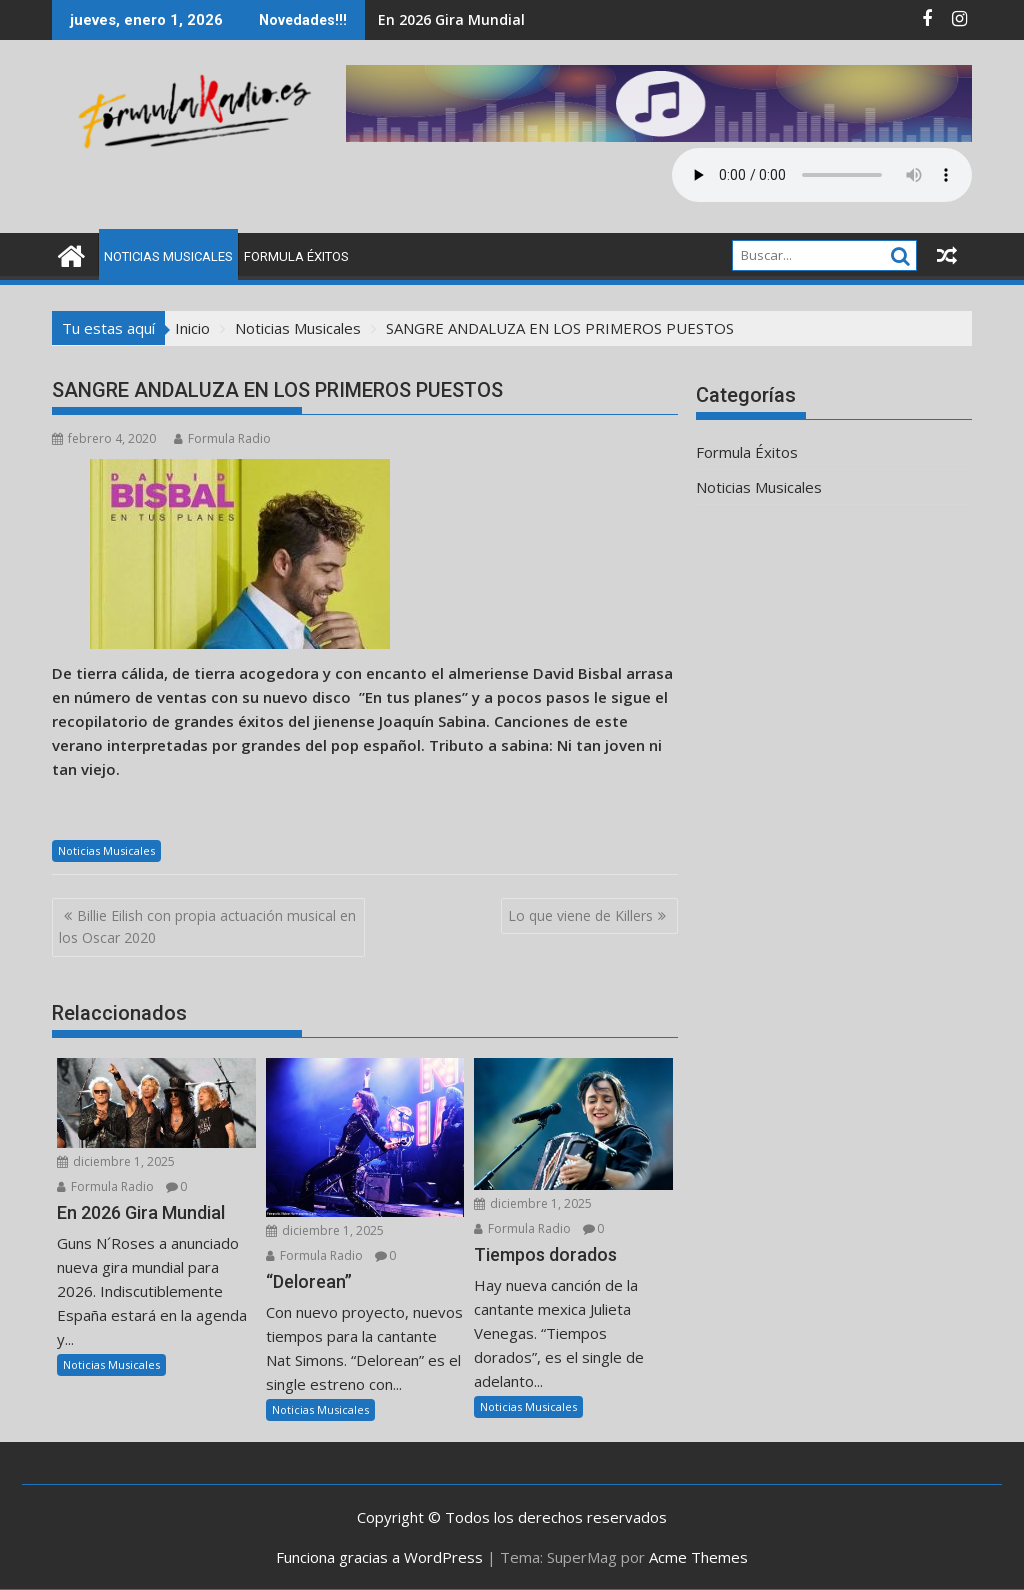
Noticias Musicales (168, 256)
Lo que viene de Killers (580, 915)
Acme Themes (698, 1557)
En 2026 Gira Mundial (451, 19)
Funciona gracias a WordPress (379, 1557)
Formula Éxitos (296, 256)
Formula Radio (222, 438)
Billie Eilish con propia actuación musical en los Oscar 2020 (207, 926)
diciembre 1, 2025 (116, 1161)
